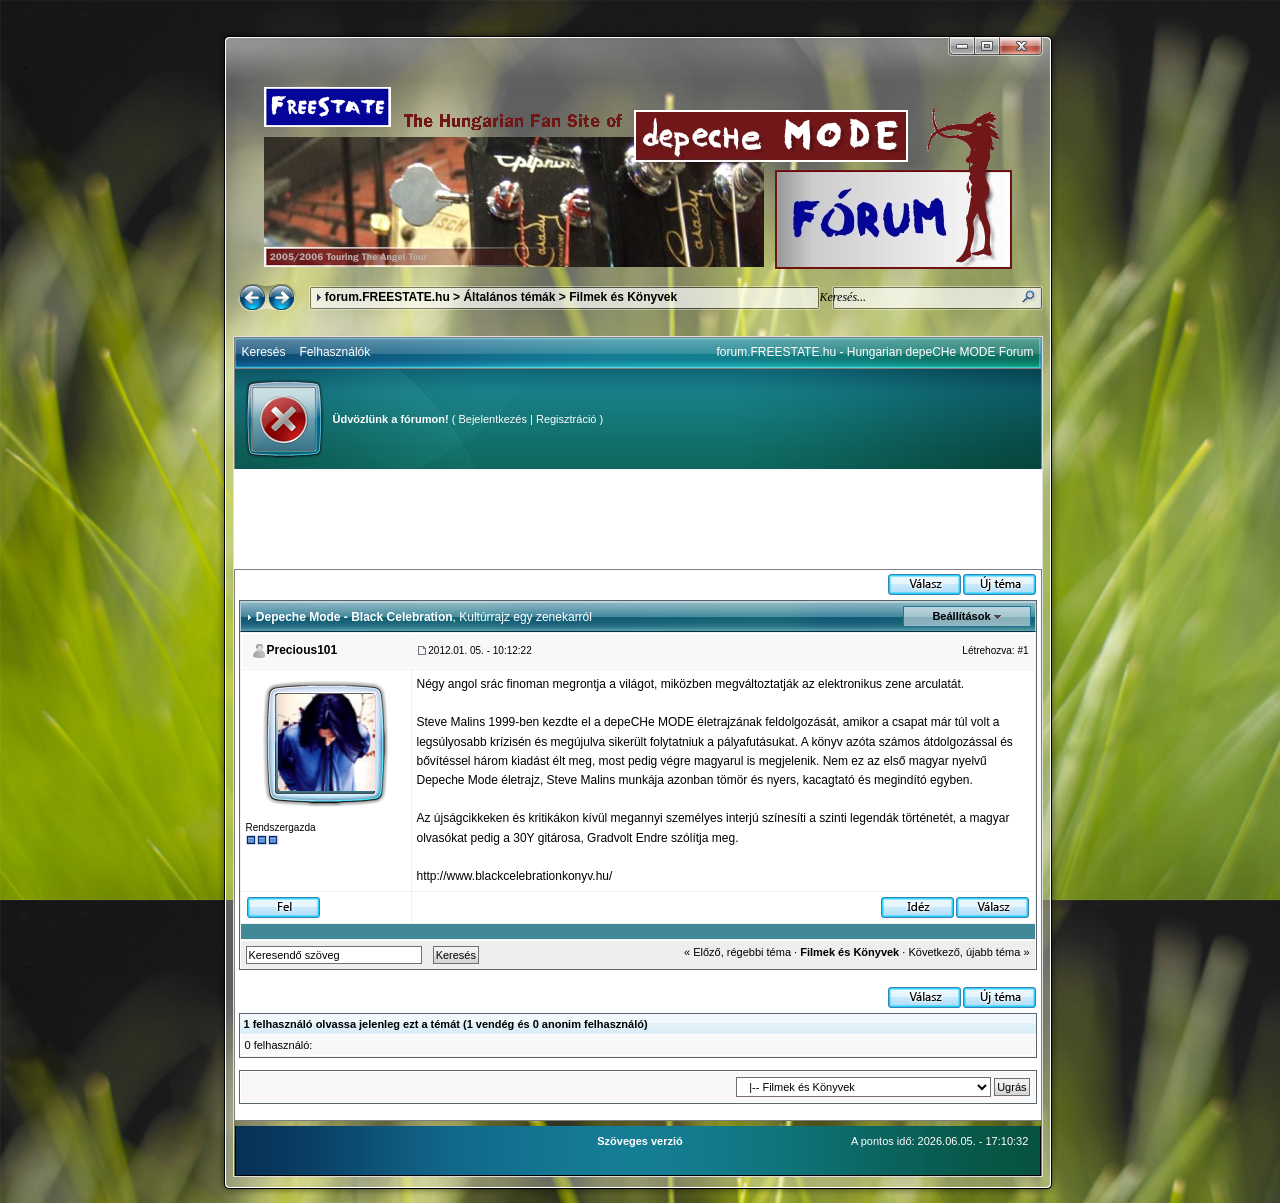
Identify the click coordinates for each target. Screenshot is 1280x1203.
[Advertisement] (638, 519)
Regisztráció (566, 419)
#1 (1022, 650)
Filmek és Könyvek (623, 297)
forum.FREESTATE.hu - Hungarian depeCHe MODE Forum (875, 352)
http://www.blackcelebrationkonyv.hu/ (515, 876)
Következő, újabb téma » (968, 952)
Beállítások (961, 616)
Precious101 (302, 650)
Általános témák (509, 297)
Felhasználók (335, 352)
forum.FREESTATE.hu (387, 297)
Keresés (264, 352)
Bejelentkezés (492, 419)
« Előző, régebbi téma (737, 952)
